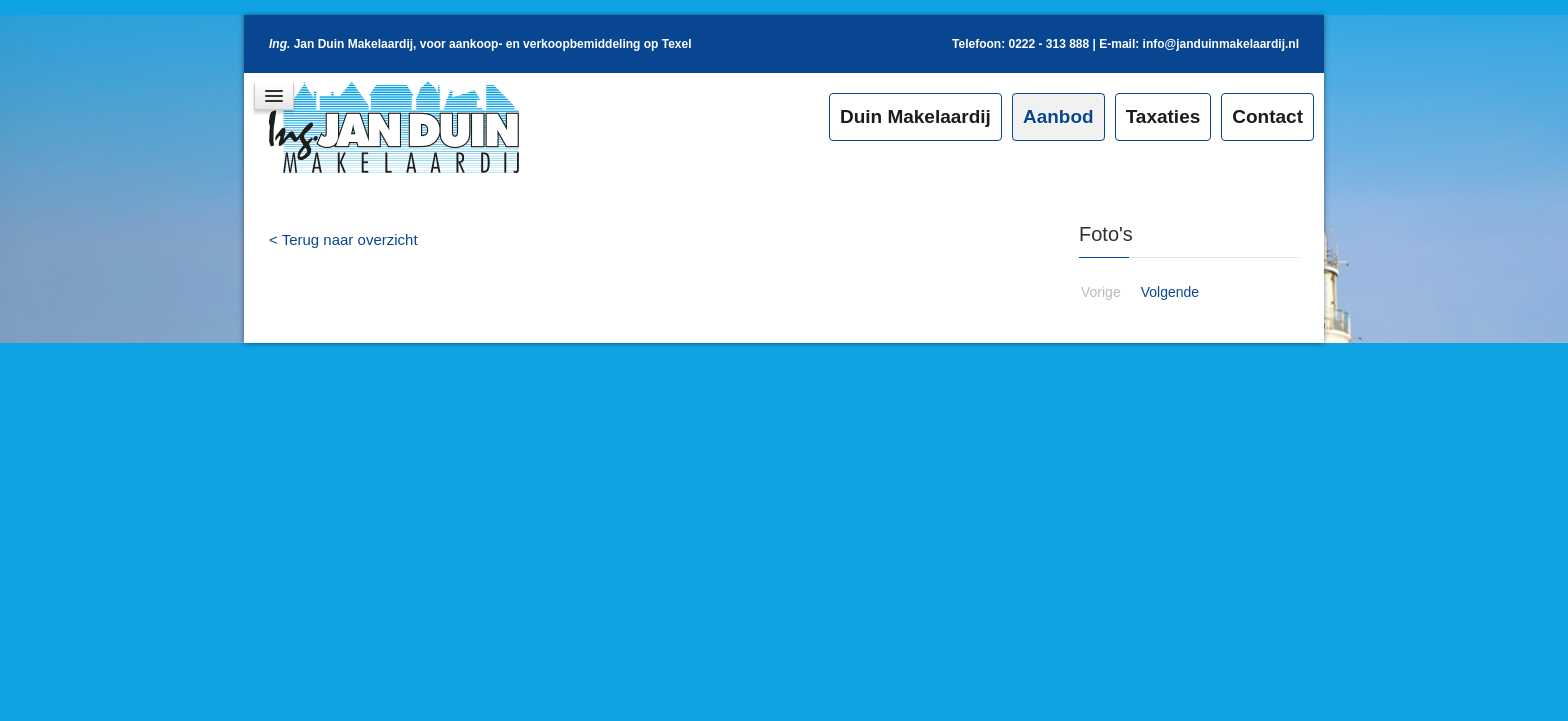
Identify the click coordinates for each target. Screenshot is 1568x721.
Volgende (1170, 292)
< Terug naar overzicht (343, 239)
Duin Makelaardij (915, 116)
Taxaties (1163, 116)
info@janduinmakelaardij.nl (1221, 44)
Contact (1267, 116)
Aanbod (1058, 116)
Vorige (1101, 292)
